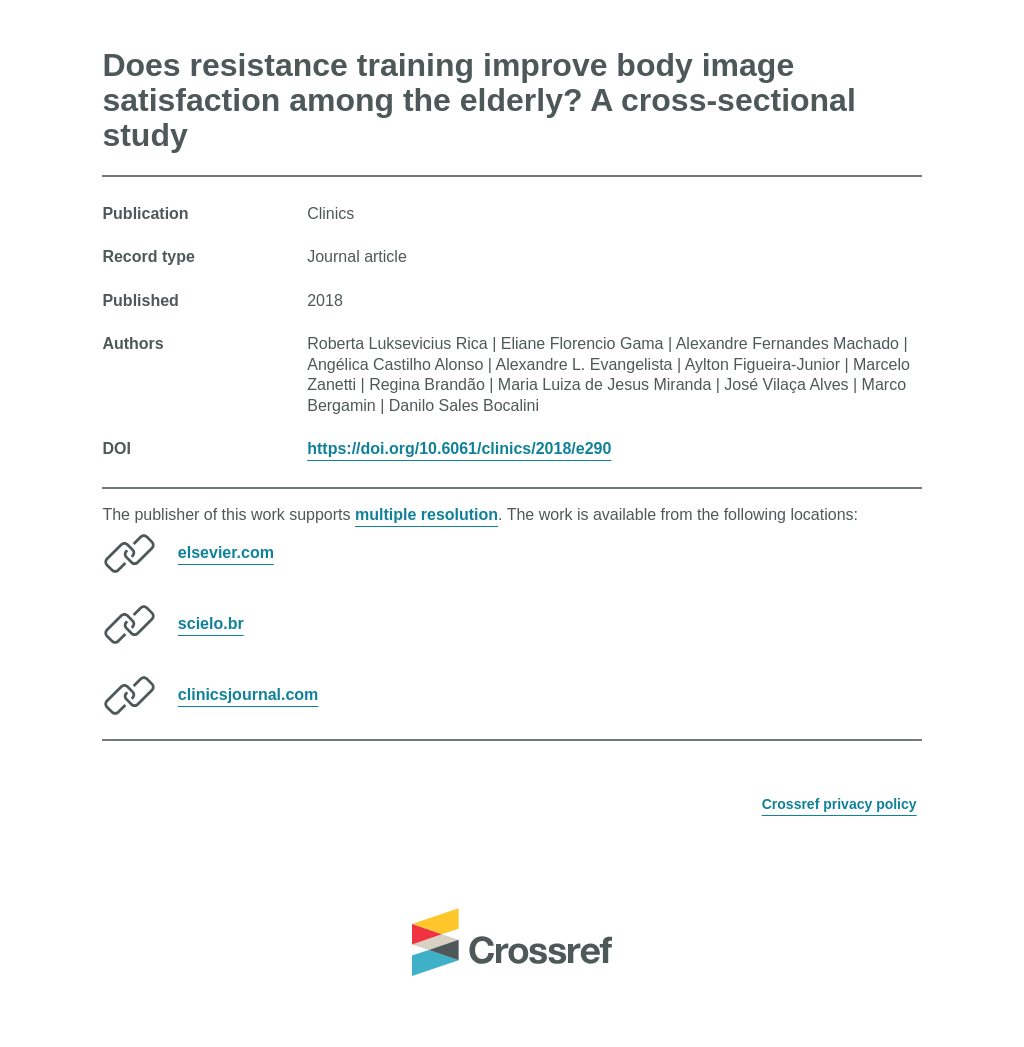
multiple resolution (426, 514)
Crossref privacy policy (839, 804)
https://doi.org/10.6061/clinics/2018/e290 (459, 448)
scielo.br (211, 623)
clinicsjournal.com (248, 694)
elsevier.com (226, 552)
